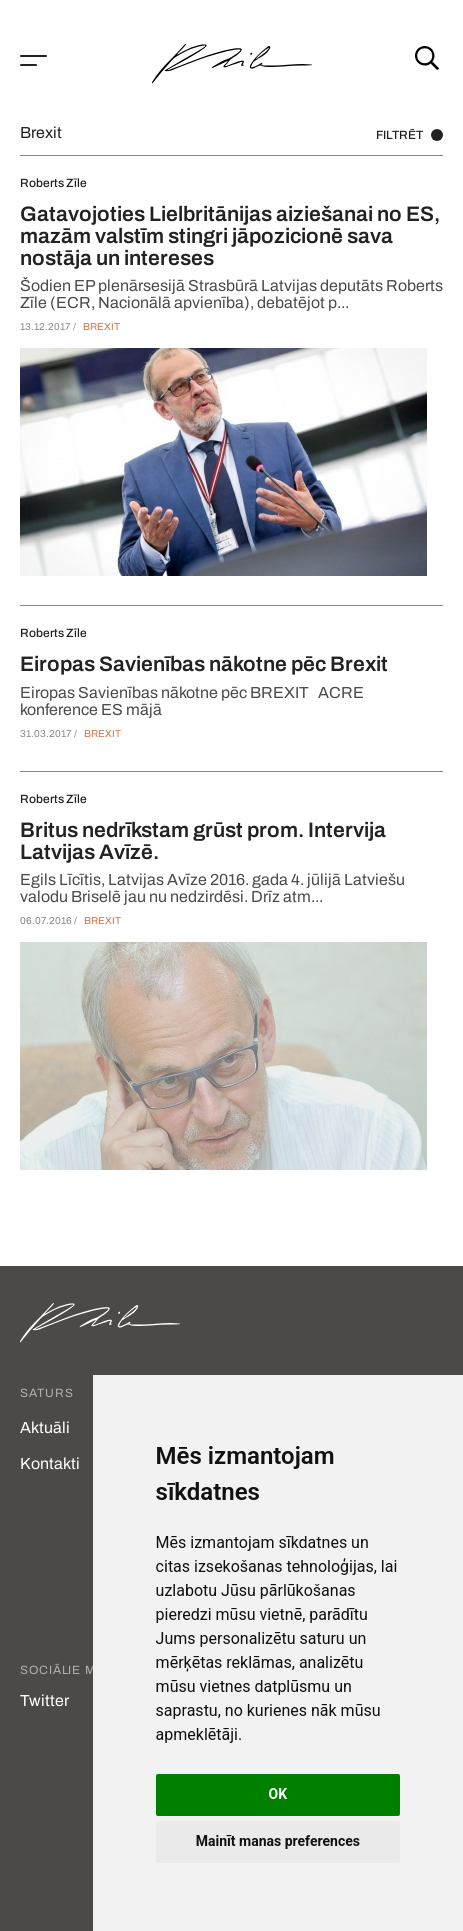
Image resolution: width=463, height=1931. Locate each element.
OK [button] (278, 1794)
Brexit (101, 326)
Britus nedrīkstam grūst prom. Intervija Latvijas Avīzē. (203, 841)
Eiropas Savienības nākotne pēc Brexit (204, 664)
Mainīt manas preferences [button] (278, 1841)
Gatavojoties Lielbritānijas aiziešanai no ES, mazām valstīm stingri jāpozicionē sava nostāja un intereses (230, 236)
